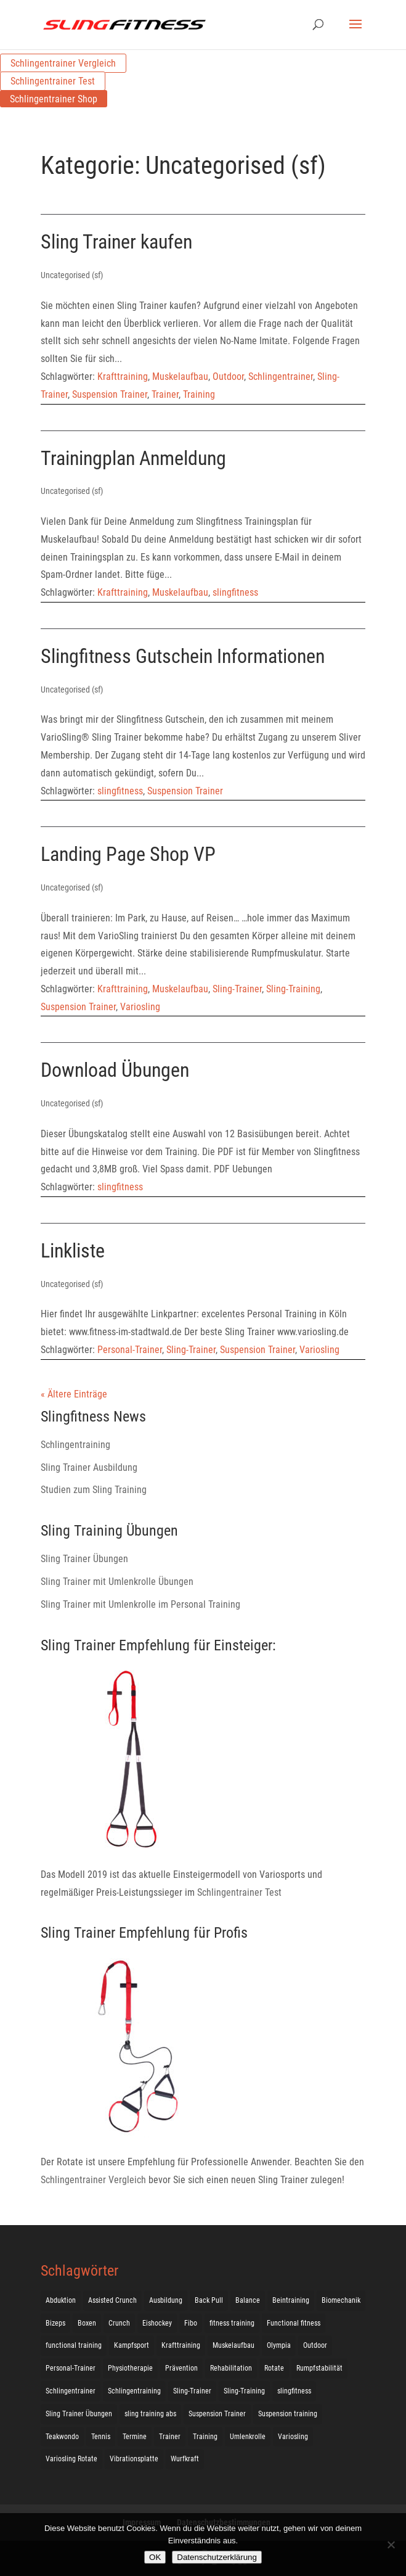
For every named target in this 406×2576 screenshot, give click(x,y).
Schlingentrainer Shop (53, 99)
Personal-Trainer (129, 1350)
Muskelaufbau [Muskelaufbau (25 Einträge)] (233, 2345)
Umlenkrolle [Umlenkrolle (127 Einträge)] (248, 2436)
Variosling (140, 1007)
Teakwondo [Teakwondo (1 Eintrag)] (62, 2436)
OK (155, 2557)
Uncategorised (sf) (72, 275)
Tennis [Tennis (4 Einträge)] (100, 2436)
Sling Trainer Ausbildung (89, 1467)
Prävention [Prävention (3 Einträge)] (181, 2368)
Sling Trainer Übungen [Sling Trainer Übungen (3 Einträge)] (79, 2413)
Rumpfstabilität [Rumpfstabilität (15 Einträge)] (319, 2368)
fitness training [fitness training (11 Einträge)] (231, 2323)
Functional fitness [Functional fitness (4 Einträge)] (293, 2323)
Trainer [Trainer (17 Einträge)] (170, 2436)
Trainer (165, 394)
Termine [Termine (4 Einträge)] (135, 2436)
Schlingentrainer (280, 376)
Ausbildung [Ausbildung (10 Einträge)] (165, 2300)
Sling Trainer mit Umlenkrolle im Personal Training (140, 1604)
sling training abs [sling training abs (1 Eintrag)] (150, 2413)
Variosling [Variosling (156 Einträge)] (293, 2436)
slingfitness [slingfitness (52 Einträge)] (294, 2391)
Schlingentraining (75, 1445)
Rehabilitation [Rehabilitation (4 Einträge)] (231, 2368)
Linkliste (73, 1250)
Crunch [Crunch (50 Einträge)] (119, 2323)
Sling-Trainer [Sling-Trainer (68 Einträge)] (192, 2391)
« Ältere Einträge (74, 1394)
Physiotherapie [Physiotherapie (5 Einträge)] (130, 2368)
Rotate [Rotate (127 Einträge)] (274, 2368)
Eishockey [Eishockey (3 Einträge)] (157, 2323)
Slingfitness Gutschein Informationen (183, 656)
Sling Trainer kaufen (116, 241)
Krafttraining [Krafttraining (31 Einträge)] (180, 2345)
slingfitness (235, 592)
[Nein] (390, 2544)
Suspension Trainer (109, 394)
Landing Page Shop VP (128, 854)
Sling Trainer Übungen (84, 1559)
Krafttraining (122, 376)
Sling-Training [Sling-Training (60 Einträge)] (244, 2391)
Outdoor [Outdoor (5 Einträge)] (315, 2345)
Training (199, 394)
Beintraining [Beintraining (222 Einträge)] (290, 2300)
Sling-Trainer (237, 989)
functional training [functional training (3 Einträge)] (74, 2345)
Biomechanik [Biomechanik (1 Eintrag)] (341, 2300)
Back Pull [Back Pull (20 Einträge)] (209, 2300)
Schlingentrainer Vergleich (63, 63)
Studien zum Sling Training (94, 1490)
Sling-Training (293, 989)
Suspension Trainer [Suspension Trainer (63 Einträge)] (217, 2413)
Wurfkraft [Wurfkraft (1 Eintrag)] (185, 2459)
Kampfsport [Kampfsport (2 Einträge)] (131, 2345)
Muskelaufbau (180, 376)
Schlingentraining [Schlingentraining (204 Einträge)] (134, 2391)
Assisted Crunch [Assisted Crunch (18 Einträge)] (112, 2300)
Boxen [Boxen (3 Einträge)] (87, 2323)
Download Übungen (115, 1070)
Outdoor (228, 376)
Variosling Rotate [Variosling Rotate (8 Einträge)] (71, 2459)
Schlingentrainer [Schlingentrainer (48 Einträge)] (70, 2391)
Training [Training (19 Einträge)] (205, 2436)
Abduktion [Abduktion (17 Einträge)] (61, 2300)
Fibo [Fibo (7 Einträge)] (190, 2323)
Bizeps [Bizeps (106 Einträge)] (55, 2323)
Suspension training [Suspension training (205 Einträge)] (287, 2413)
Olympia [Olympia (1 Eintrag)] (279, 2345)
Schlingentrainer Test (52, 81)
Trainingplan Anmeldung (133, 458)
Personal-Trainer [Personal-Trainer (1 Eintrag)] (70, 2368)
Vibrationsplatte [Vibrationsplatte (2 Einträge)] (134, 2459)
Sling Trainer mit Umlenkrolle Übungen (117, 1581)
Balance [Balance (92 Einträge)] (247, 2300)
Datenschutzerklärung (217, 2557)
